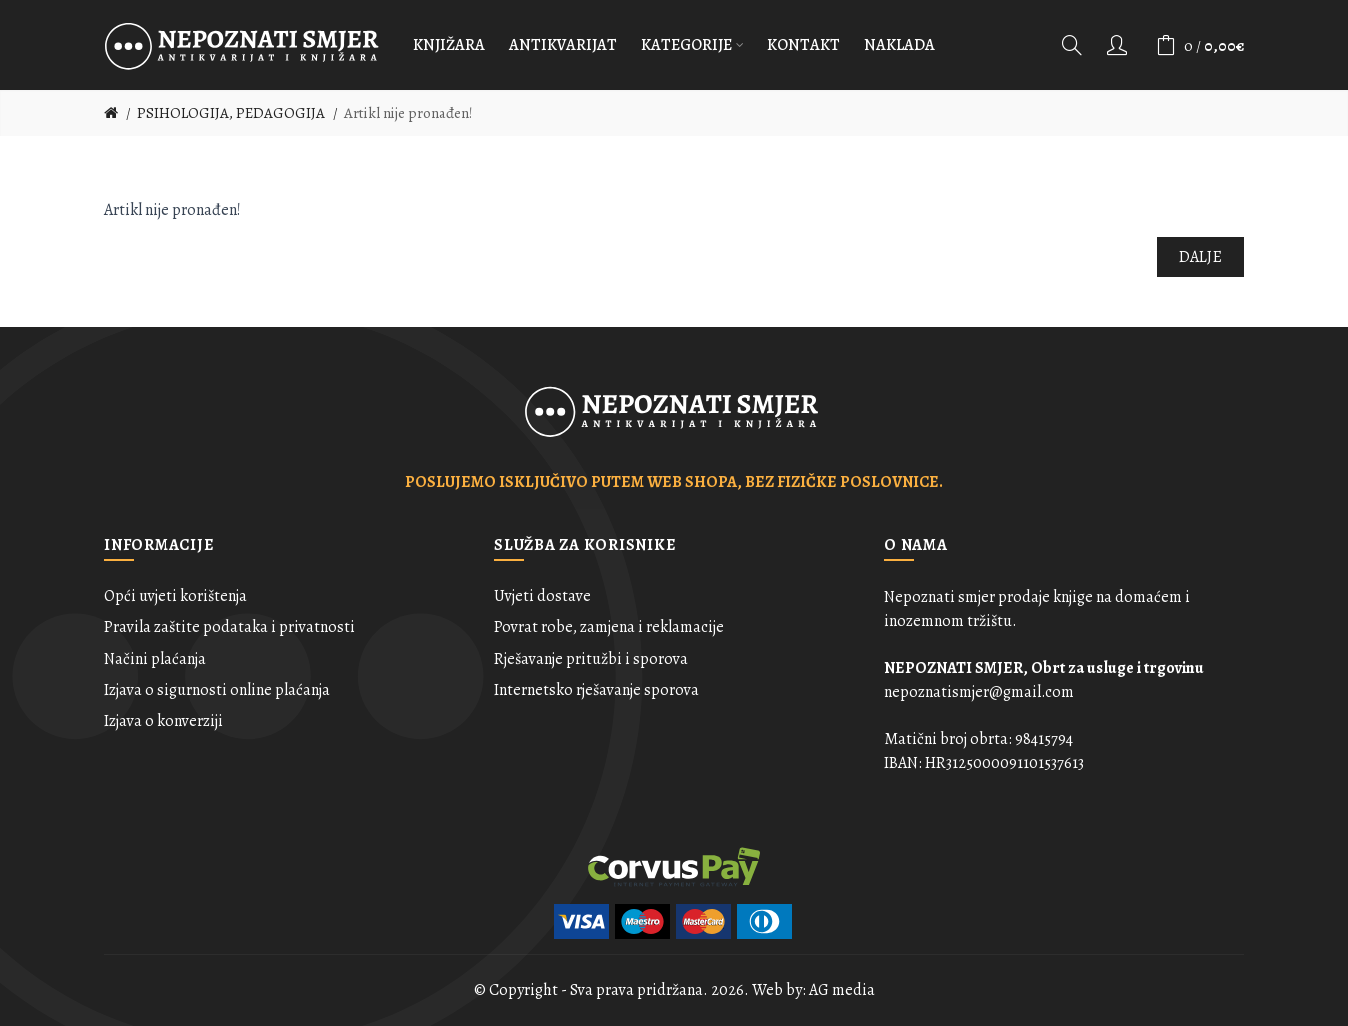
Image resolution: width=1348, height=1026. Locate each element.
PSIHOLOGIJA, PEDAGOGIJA (231, 113)
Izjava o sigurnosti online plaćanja (217, 690)
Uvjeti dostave (542, 596)
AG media (842, 990)
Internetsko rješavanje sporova (596, 690)
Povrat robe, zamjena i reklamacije (609, 627)
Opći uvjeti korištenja (175, 596)
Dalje (1201, 257)
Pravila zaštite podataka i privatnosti (229, 627)
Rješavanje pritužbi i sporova (591, 659)
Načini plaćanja (155, 659)
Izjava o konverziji (163, 721)
